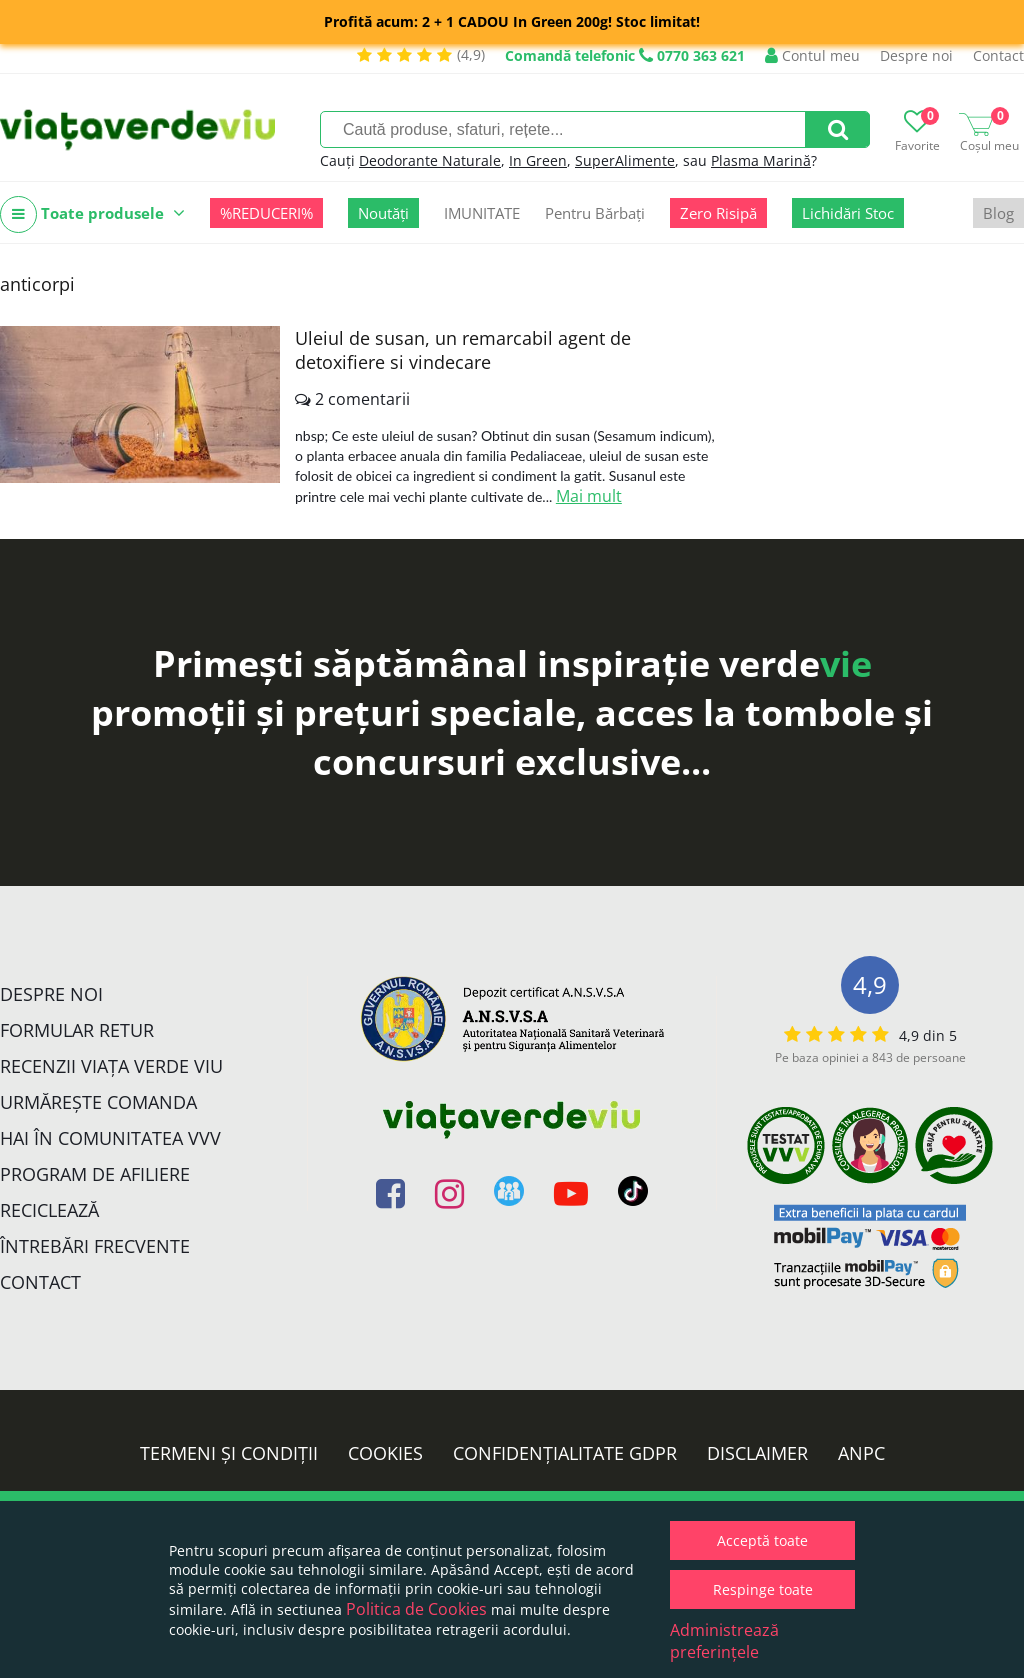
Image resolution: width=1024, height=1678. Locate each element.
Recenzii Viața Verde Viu (111, 1066)
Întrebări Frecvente (95, 1246)
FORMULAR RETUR (77, 1030)
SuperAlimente (625, 160)
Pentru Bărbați (595, 213)
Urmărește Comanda (98, 1102)
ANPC (861, 1453)
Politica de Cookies (416, 1609)
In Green (538, 160)
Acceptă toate (762, 1540)
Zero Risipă (718, 213)
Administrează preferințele (724, 1641)
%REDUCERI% (266, 213)
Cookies (385, 1453)
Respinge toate (763, 1589)
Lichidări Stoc (848, 213)
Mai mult (589, 496)
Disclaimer (757, 1453)
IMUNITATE (482, 213)
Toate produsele (92, 214)
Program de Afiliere (95, 1174)
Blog (998, 213)
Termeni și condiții (229, 1453)
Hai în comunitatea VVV (110, 1138)
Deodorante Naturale (430, 160)
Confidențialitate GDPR (565, 1453)
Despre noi (916, 55)
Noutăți (383, 213)
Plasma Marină (761, 160)
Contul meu (812, 55)
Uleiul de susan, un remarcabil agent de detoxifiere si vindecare (463, 350)
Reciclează (49, 1210)
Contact (998, 55)
